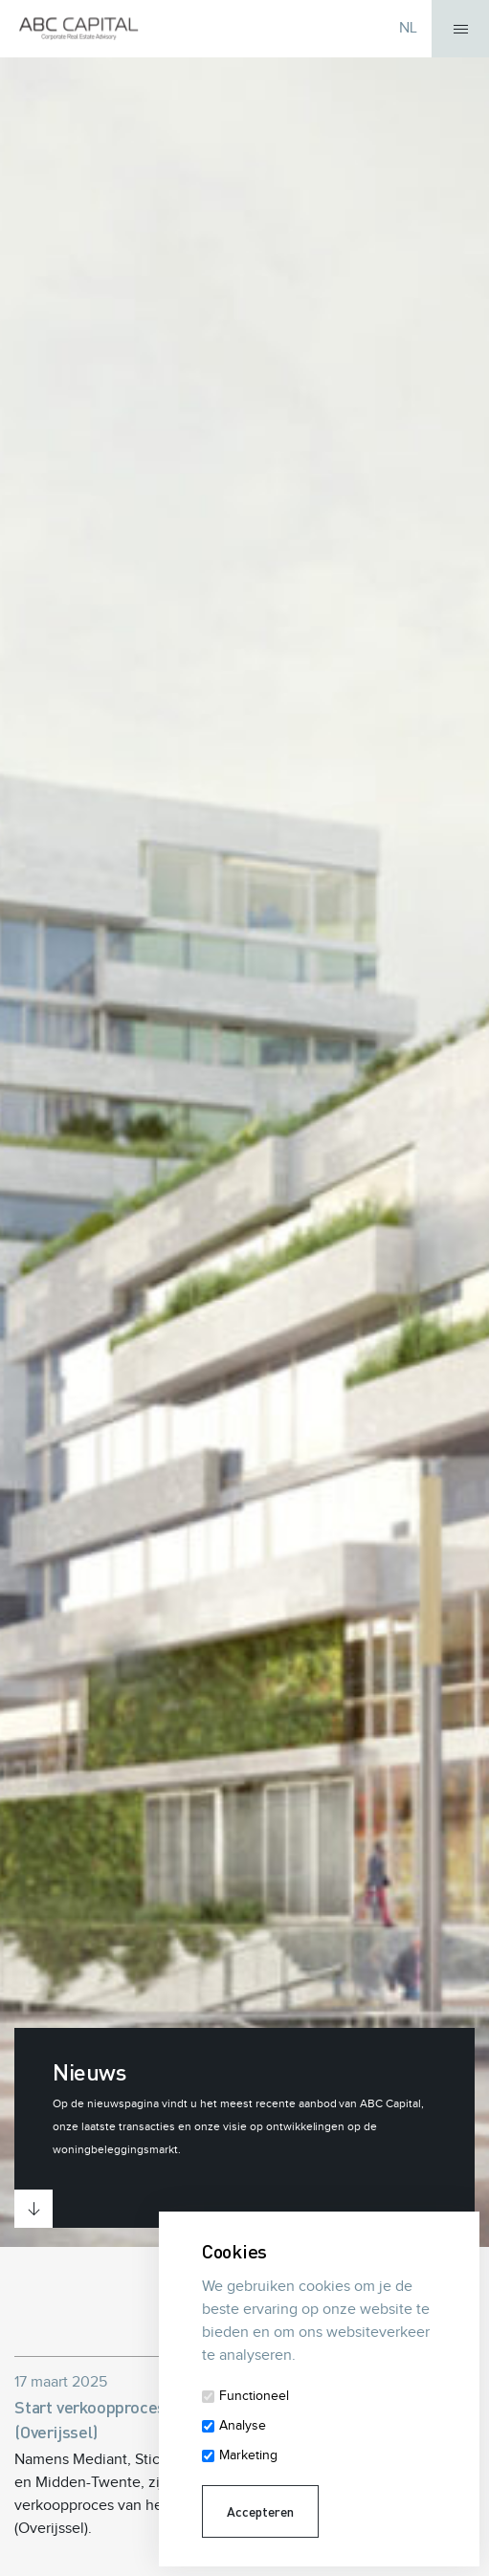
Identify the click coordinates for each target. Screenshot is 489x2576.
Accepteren (260, 2511)
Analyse (242, 2425)
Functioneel (254, 2396)
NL (408, 28)
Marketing (248, 2455)
